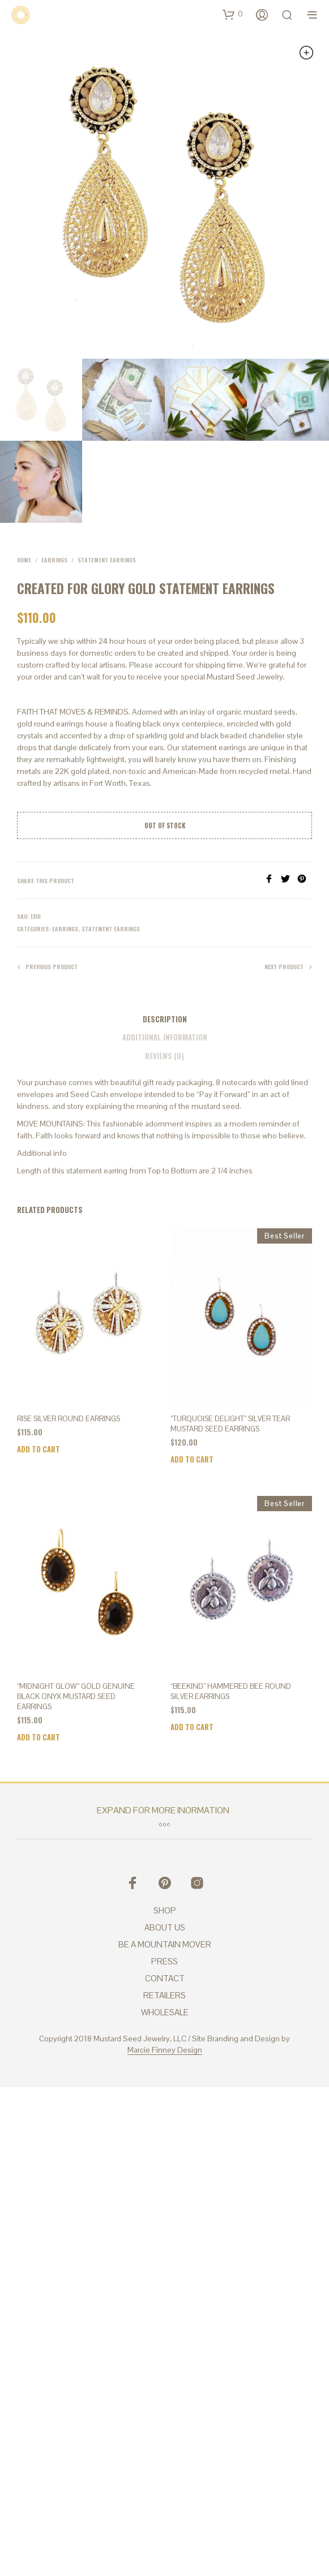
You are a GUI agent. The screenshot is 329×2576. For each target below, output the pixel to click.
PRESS (164, 1961)
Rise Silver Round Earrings (68, 1419)
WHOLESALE (165, 2012)
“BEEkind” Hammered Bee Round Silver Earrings (230, 1691)
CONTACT (165, 1978)
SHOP (164, 1910)
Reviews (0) (164, 1055)
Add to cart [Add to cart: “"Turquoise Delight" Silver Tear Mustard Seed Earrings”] (191, 1459)
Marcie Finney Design (164, 2050)
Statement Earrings (107, 560)
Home (24, 560)
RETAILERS (164, 1995)
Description (165, 1019)
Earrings (54, 560)
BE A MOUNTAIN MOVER (164, 1944)
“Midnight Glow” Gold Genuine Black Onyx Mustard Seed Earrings (76, 1696)
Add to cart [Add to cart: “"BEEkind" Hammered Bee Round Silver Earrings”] (191, 1726)
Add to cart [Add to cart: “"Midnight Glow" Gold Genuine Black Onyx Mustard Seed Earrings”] (38, 1737)
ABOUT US (164, 1927)
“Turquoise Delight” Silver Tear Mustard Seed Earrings (230, 1424)
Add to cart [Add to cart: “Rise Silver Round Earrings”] (38, 1449)
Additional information (164, 1037)
